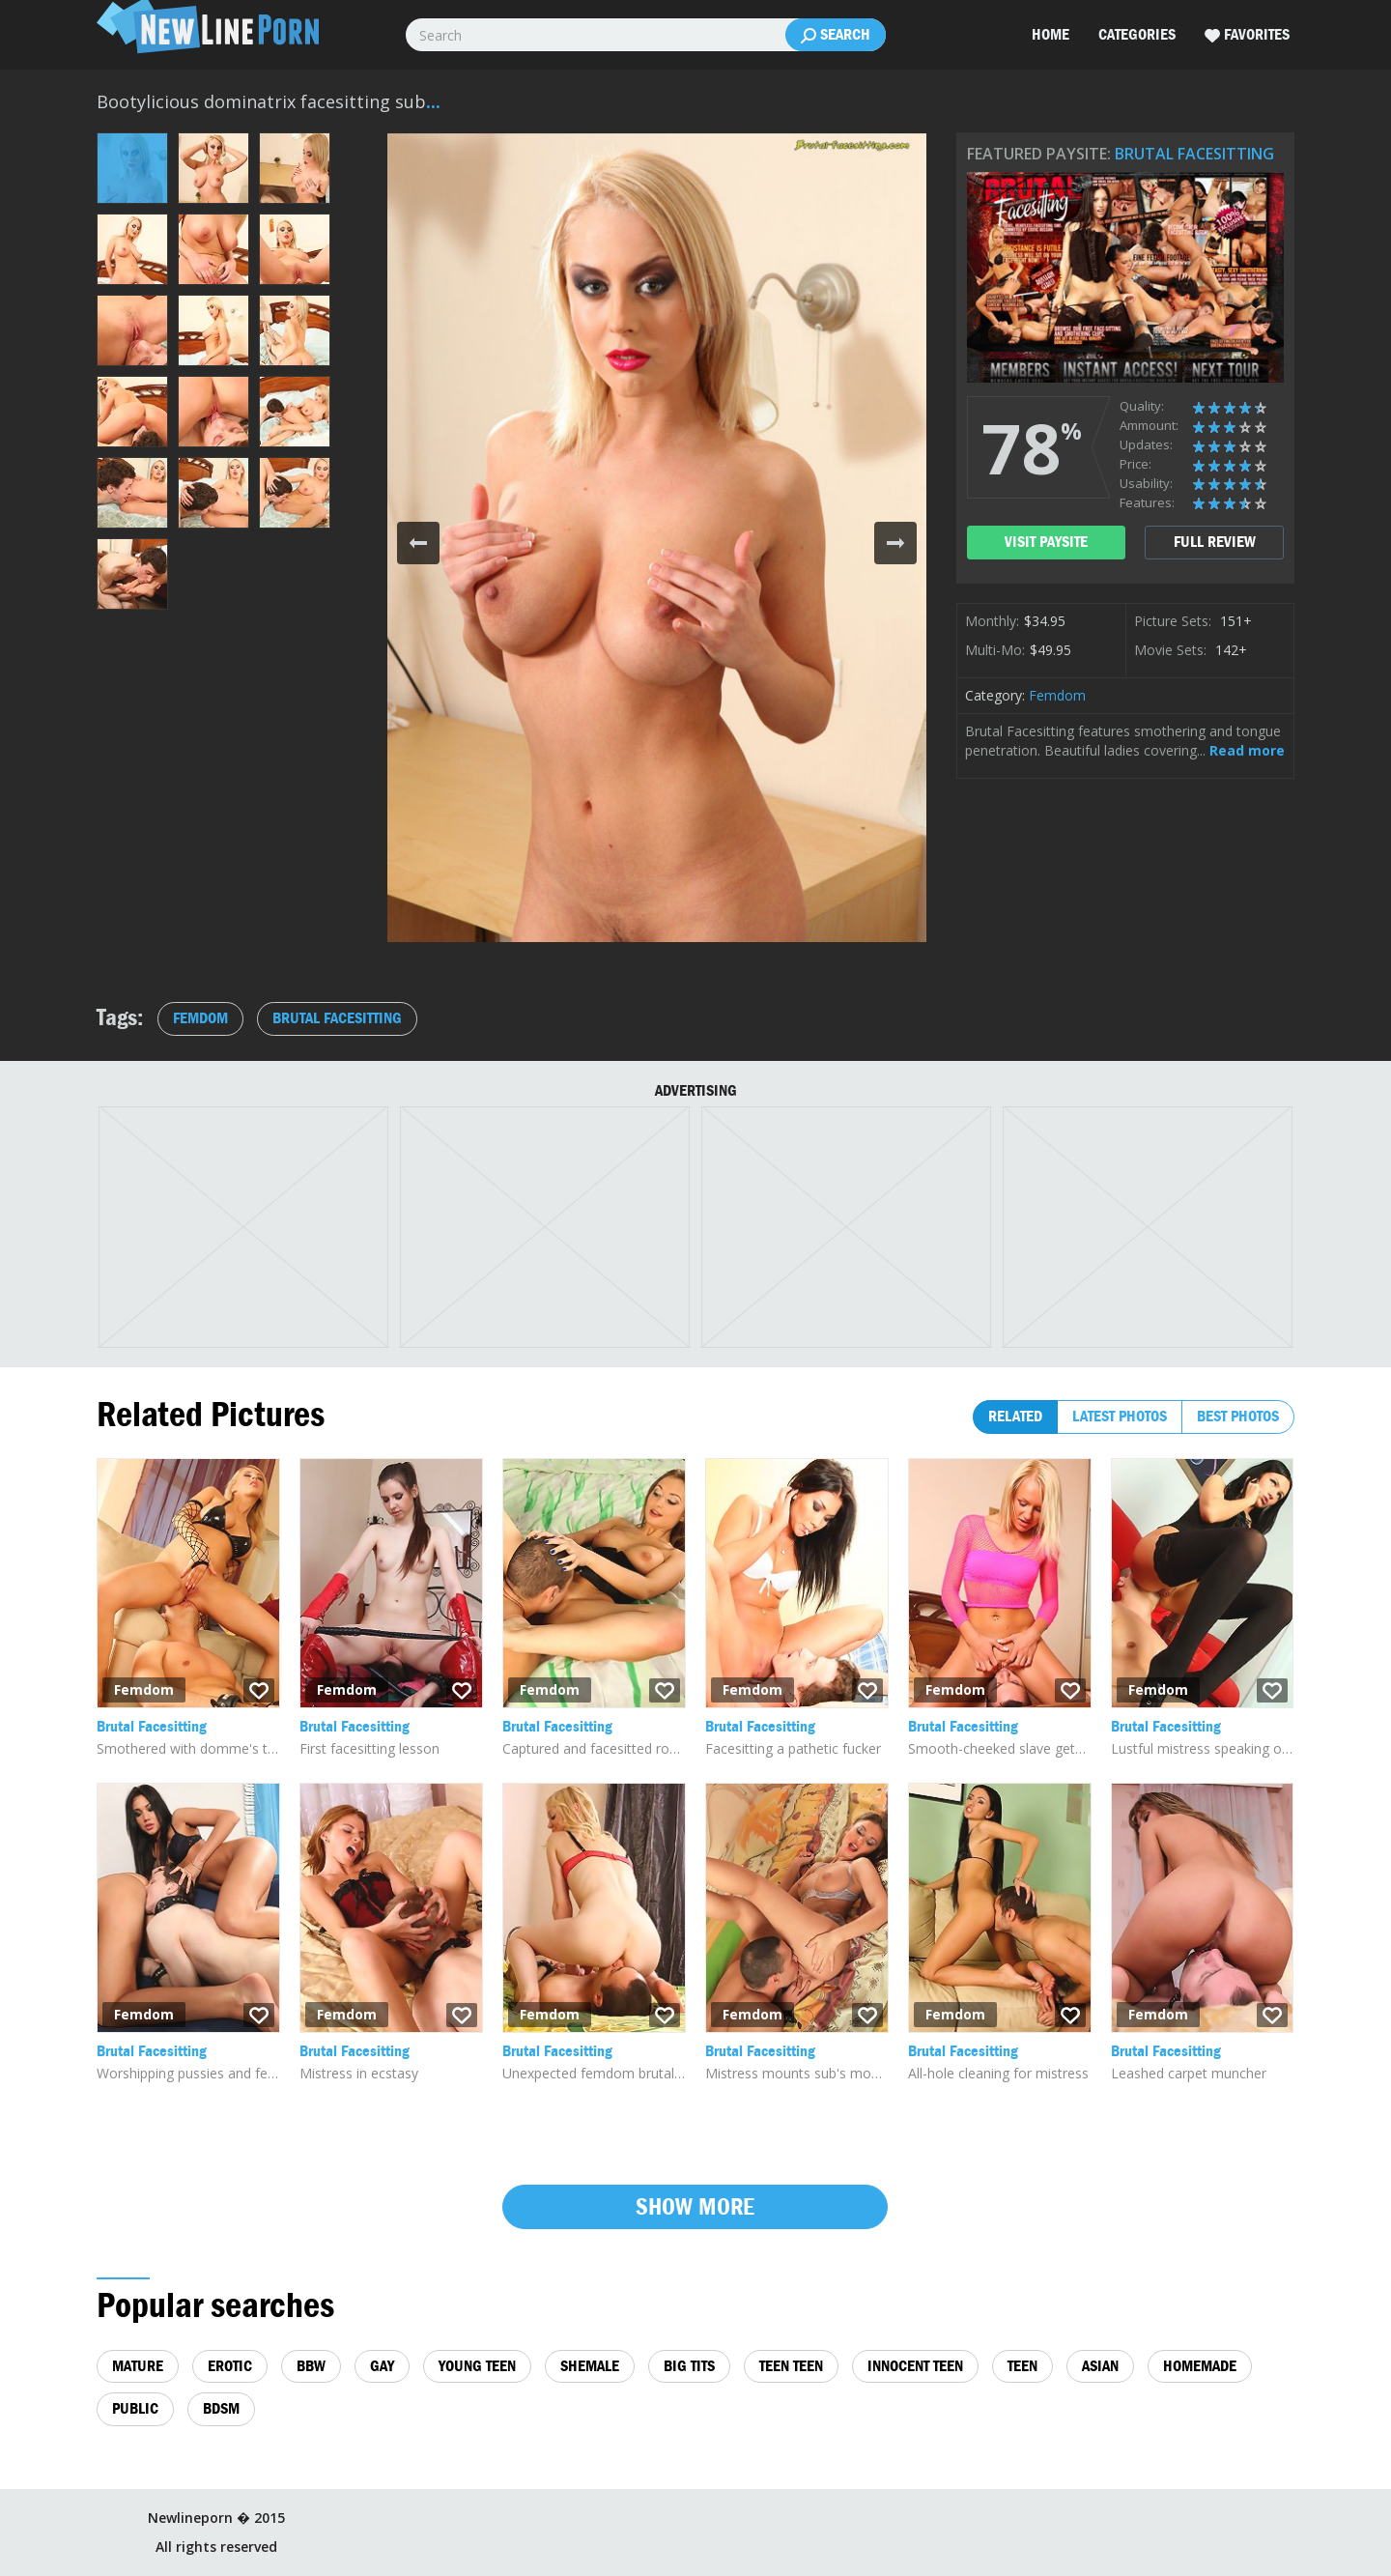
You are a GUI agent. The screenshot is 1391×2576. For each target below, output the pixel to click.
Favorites (1247, 34)
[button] (418, 543)
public (135, 2408)
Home (1050, 34)
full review (1215, 541)
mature (137, 2366)
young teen (477, 2366)
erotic (230, 2366)
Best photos (1238, 1416)
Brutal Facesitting (1194, 153)
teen (1022, 2366)
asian (1100, 2366)
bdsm (221, 2408)
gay (382, 2366)
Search (835, 34)
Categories (1137, 34)
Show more (695, 2206)
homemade (1199, 2366)
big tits (689, 2366)
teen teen (791, 2366)
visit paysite (1046, 541)
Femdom (1057, 695)
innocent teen (915, 2366)
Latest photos (1119, 1416)
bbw (311, 2366)
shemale (589, 2366)
